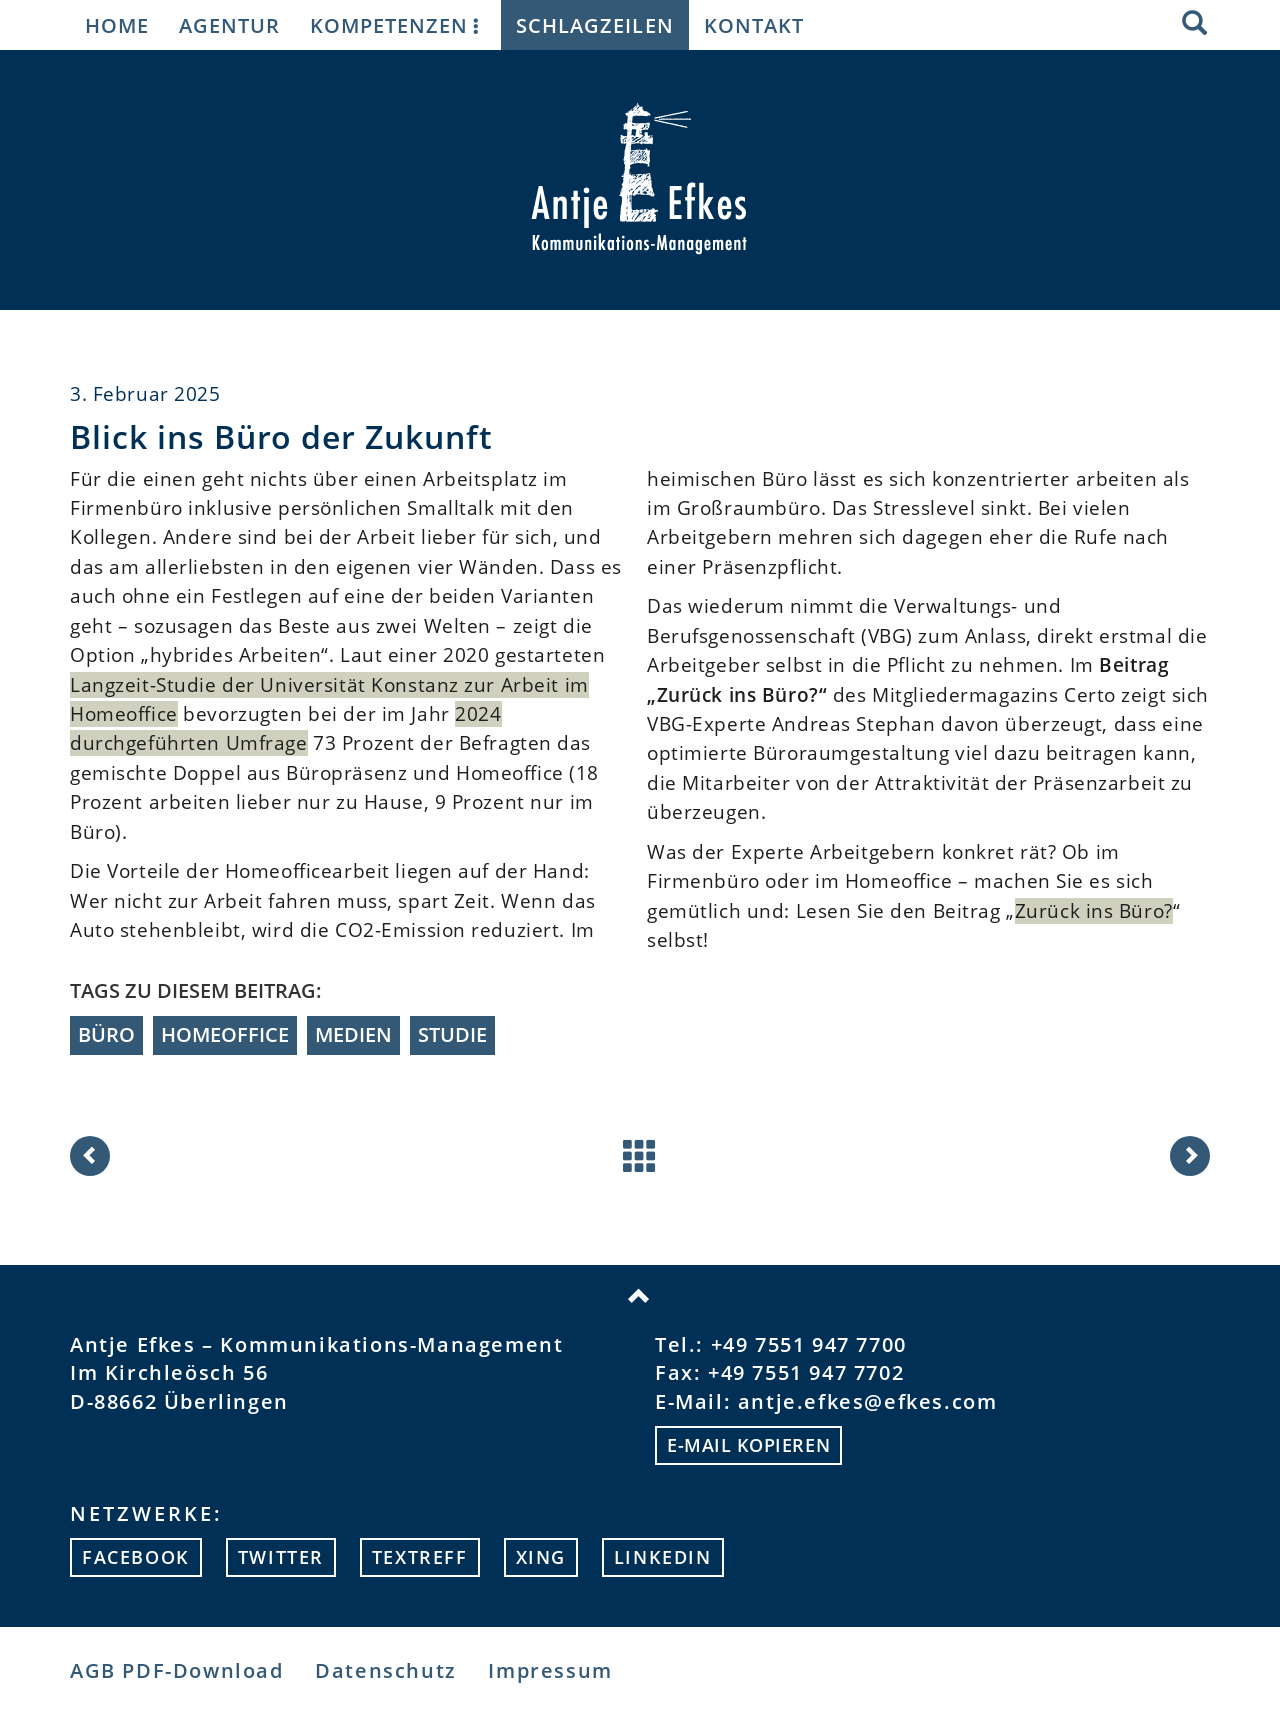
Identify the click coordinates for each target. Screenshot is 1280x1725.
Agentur (229, 25)
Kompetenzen (398, 25)
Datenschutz (386, 1670)
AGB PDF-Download (177, 1670)
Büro (106, 1034)
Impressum (550, 1670)
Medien (353, 1034)
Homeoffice (225, 1034)
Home (117, 25)
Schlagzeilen (594, 25)
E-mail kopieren (748, 1445)
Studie (452, 1034)
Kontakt (754, 25)
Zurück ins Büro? (1094, 911)
